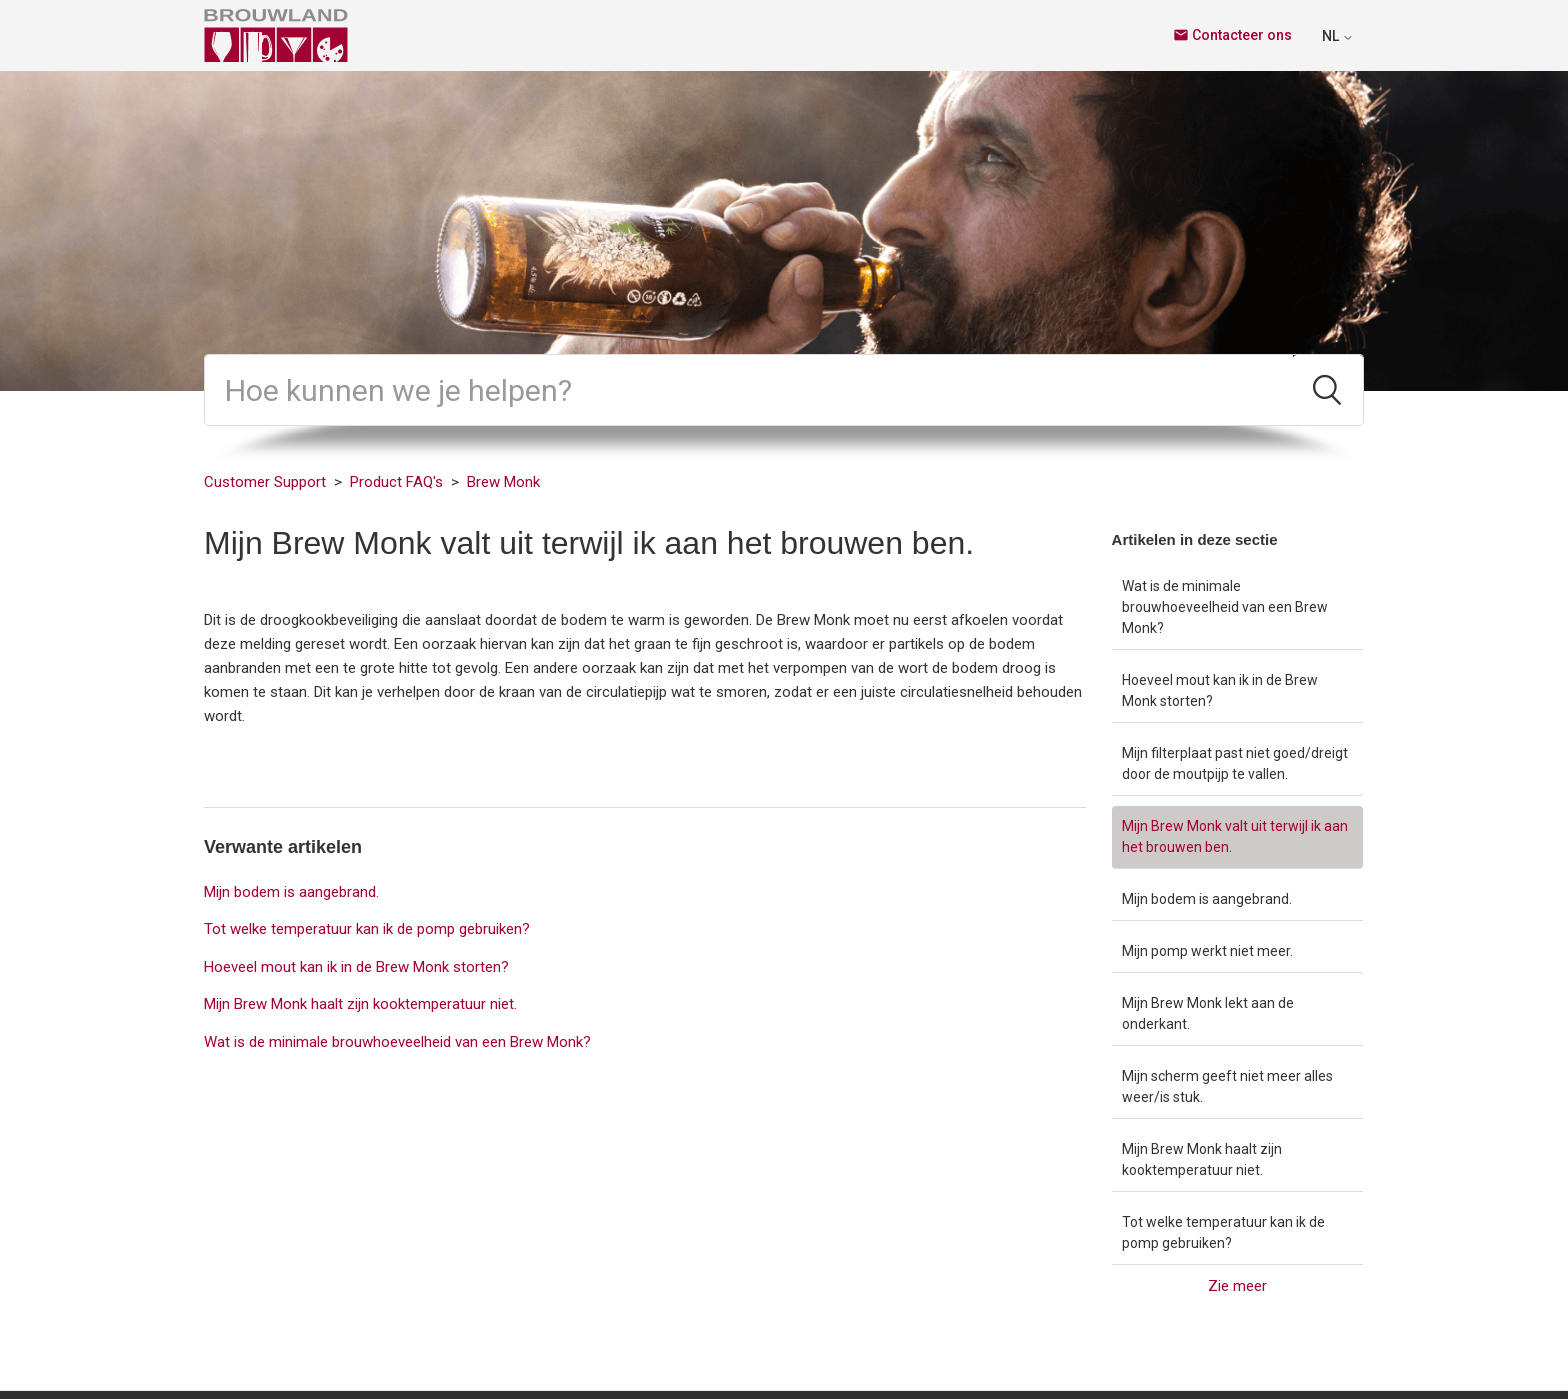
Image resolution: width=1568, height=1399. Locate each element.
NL (1338, 36)
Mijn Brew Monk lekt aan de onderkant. (1208, 1013)
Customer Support (265, 482)
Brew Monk (503, 482)
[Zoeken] (749, 390)
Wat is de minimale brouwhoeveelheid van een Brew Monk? (1225, 607)
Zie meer (1237, 1286)
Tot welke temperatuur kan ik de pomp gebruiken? (1223, 1232)
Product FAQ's (396, 482)
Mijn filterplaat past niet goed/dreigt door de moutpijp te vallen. (1235, 763)
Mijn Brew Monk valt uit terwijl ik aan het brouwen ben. (1235, 836)
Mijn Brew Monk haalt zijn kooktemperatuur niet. (1202, 1159)
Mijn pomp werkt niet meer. (1207, 951)
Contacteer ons (1232, 35)
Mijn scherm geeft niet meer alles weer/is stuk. (1227, 1086)
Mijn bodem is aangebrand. (1207, 899)
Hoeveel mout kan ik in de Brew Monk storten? (1220, 690)
